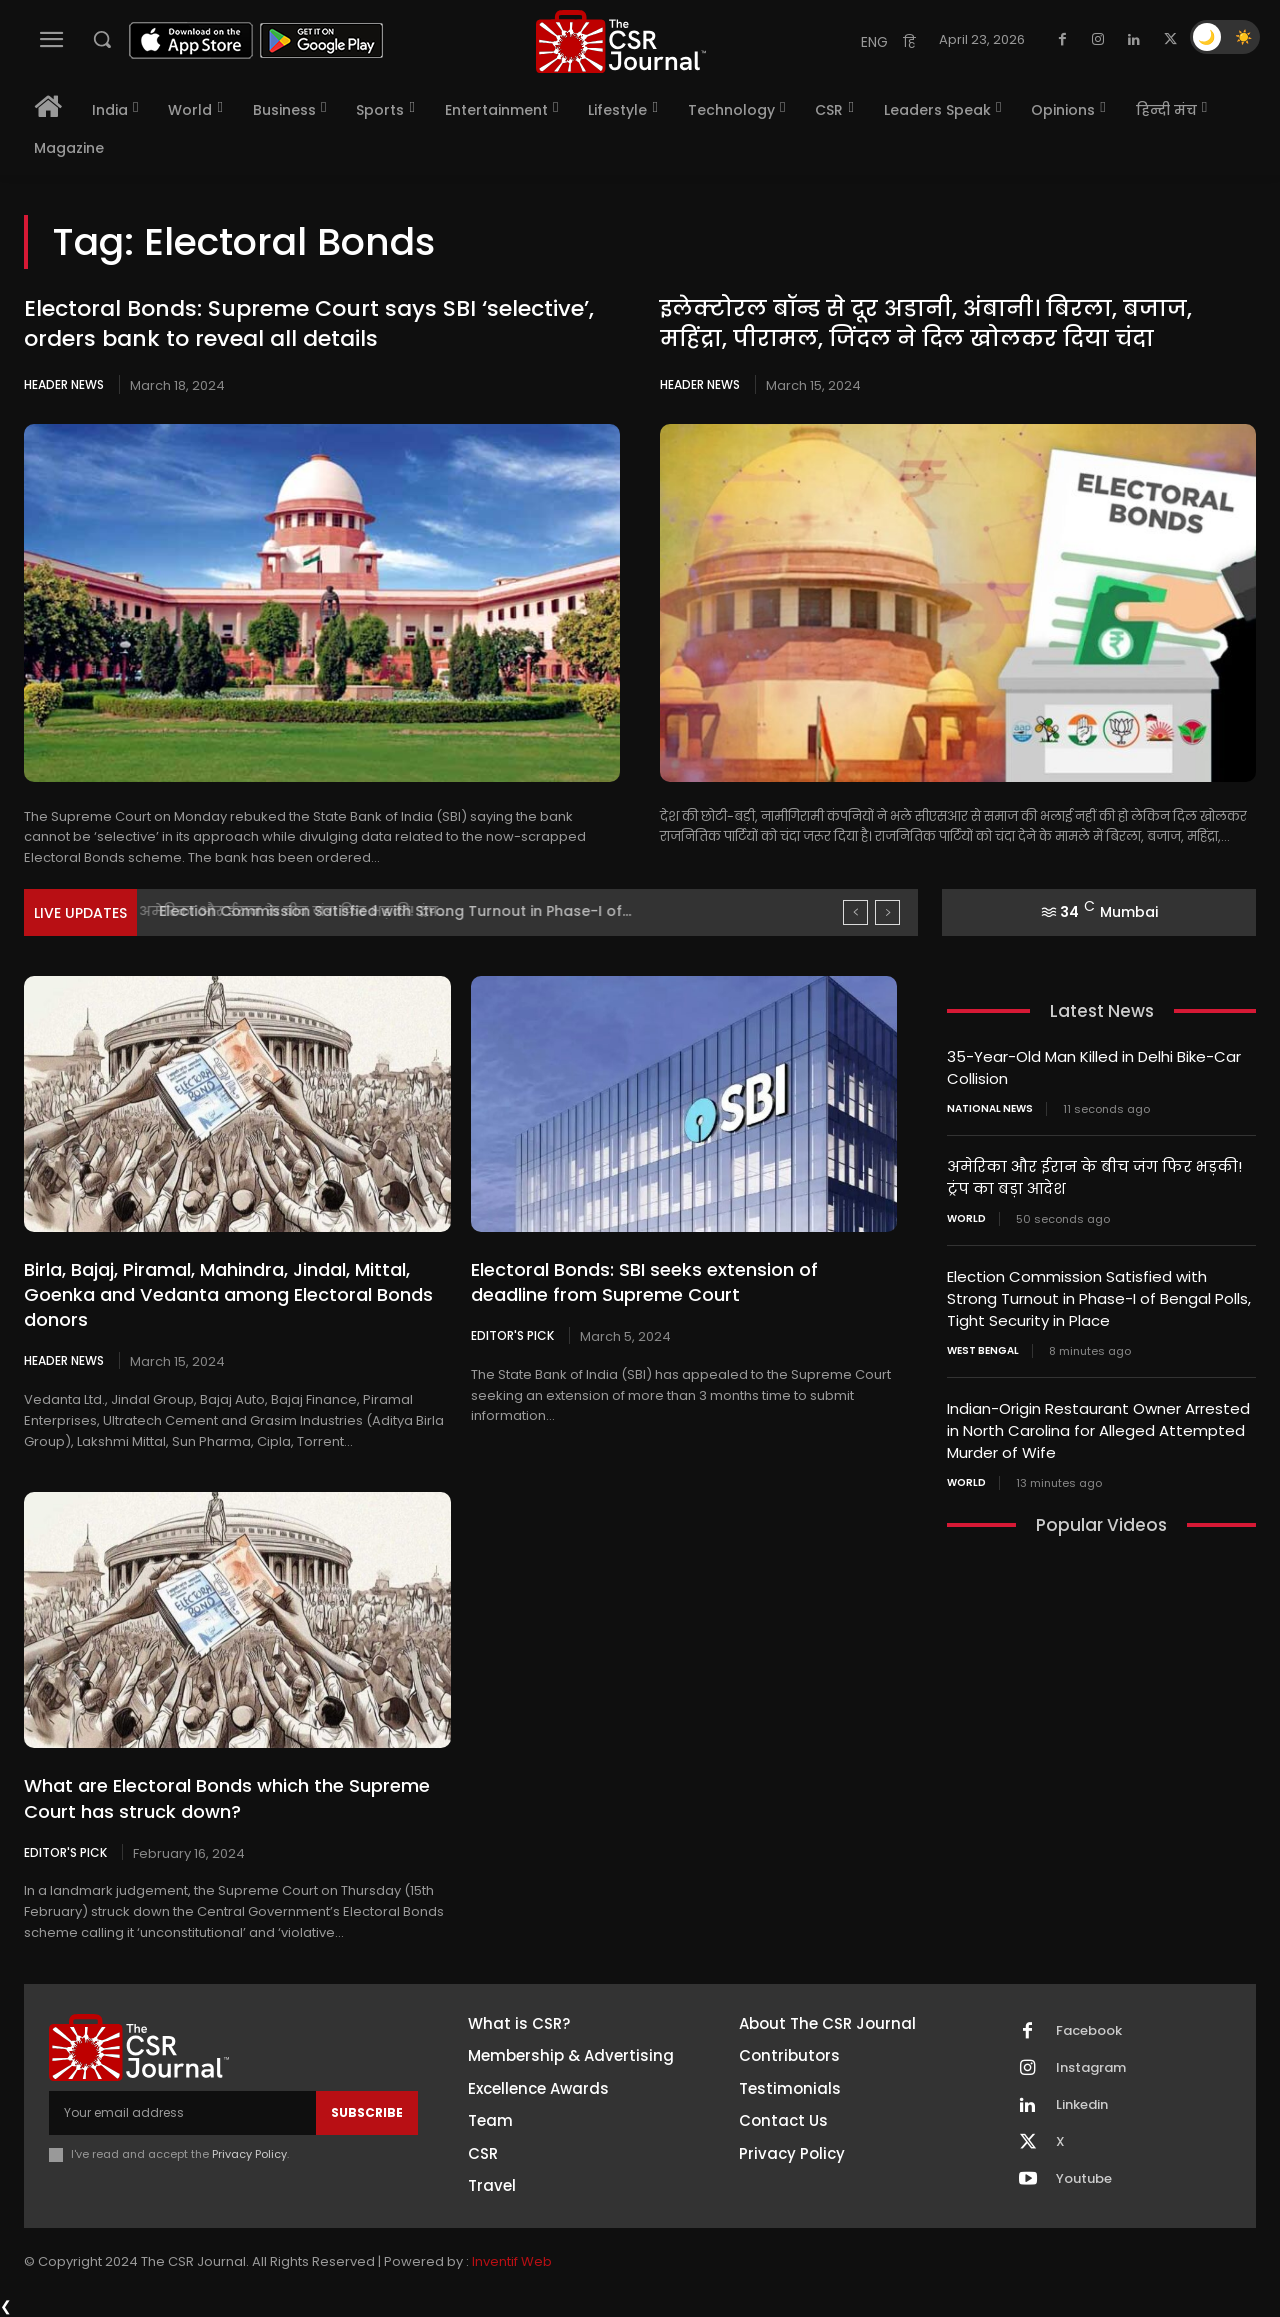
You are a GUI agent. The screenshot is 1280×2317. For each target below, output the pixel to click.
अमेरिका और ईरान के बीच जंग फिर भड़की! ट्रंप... (306, 911)
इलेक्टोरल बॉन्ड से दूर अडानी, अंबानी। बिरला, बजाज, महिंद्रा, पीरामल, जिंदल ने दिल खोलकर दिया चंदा (926, 324)
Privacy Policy (249, 2154)
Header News (64, 384)
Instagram (1091, 2068)
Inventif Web (512, 2261)
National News (990, 1107)
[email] (182, 2113)
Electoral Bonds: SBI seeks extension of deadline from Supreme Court (644, 1282)
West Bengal (983, 1344)
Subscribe (367, 2112)
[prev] (855, 912)
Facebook (1089, 2031)
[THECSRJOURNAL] (621, 41)
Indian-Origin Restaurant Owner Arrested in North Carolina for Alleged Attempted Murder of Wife (1098, 1422)
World (966, 1215)
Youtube (1084, 2179)
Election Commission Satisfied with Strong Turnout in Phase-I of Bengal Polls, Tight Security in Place (1099, 1293)
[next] (887, 912)
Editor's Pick (512, 1335)
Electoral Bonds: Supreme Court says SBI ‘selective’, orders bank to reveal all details (309, 324)
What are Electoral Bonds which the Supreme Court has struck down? (227, 1798)
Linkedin (1082, 2105)
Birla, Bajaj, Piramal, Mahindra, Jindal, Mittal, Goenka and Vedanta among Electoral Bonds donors (228, 1294)
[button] (102, 39)
